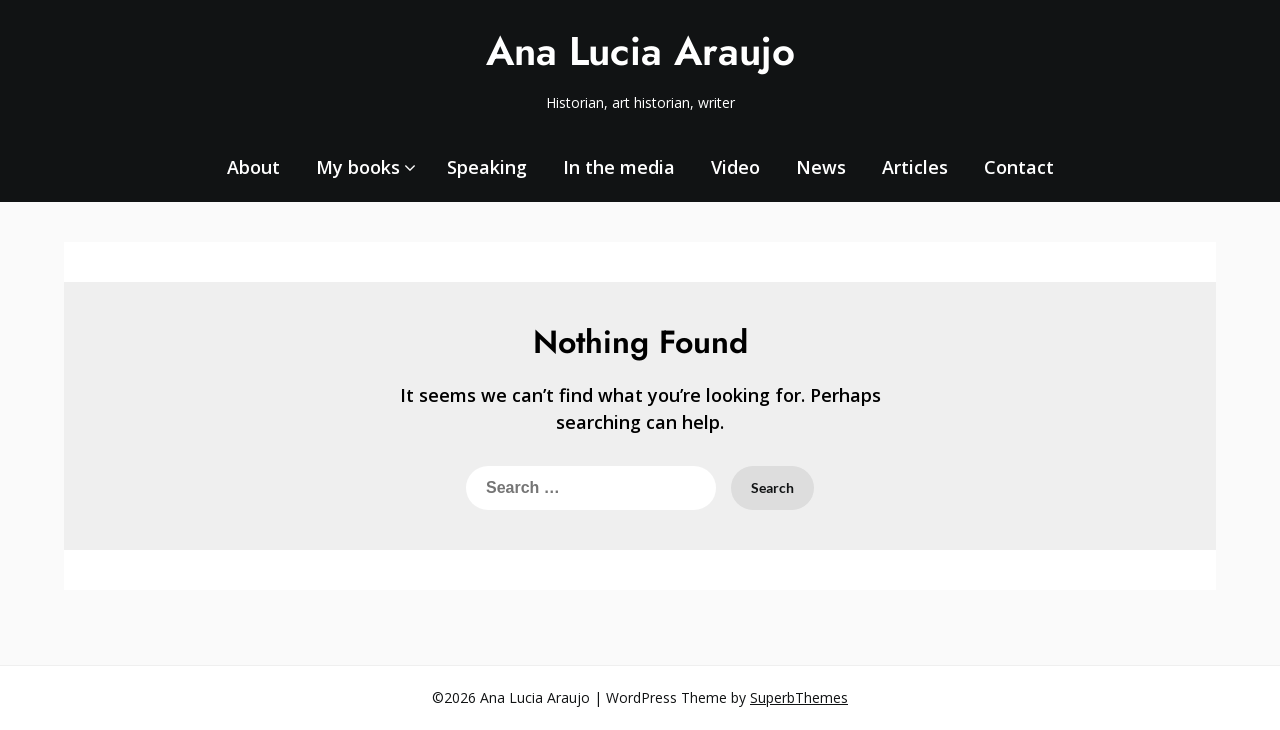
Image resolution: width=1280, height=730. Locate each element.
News (821, 167)
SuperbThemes (799, 697)
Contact (1019, 167)
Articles (915, 167)
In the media (619, 167)
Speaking (487, 167)
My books (358, 167)
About (253, 167)
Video (735, 167)
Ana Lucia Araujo (640, 51)
